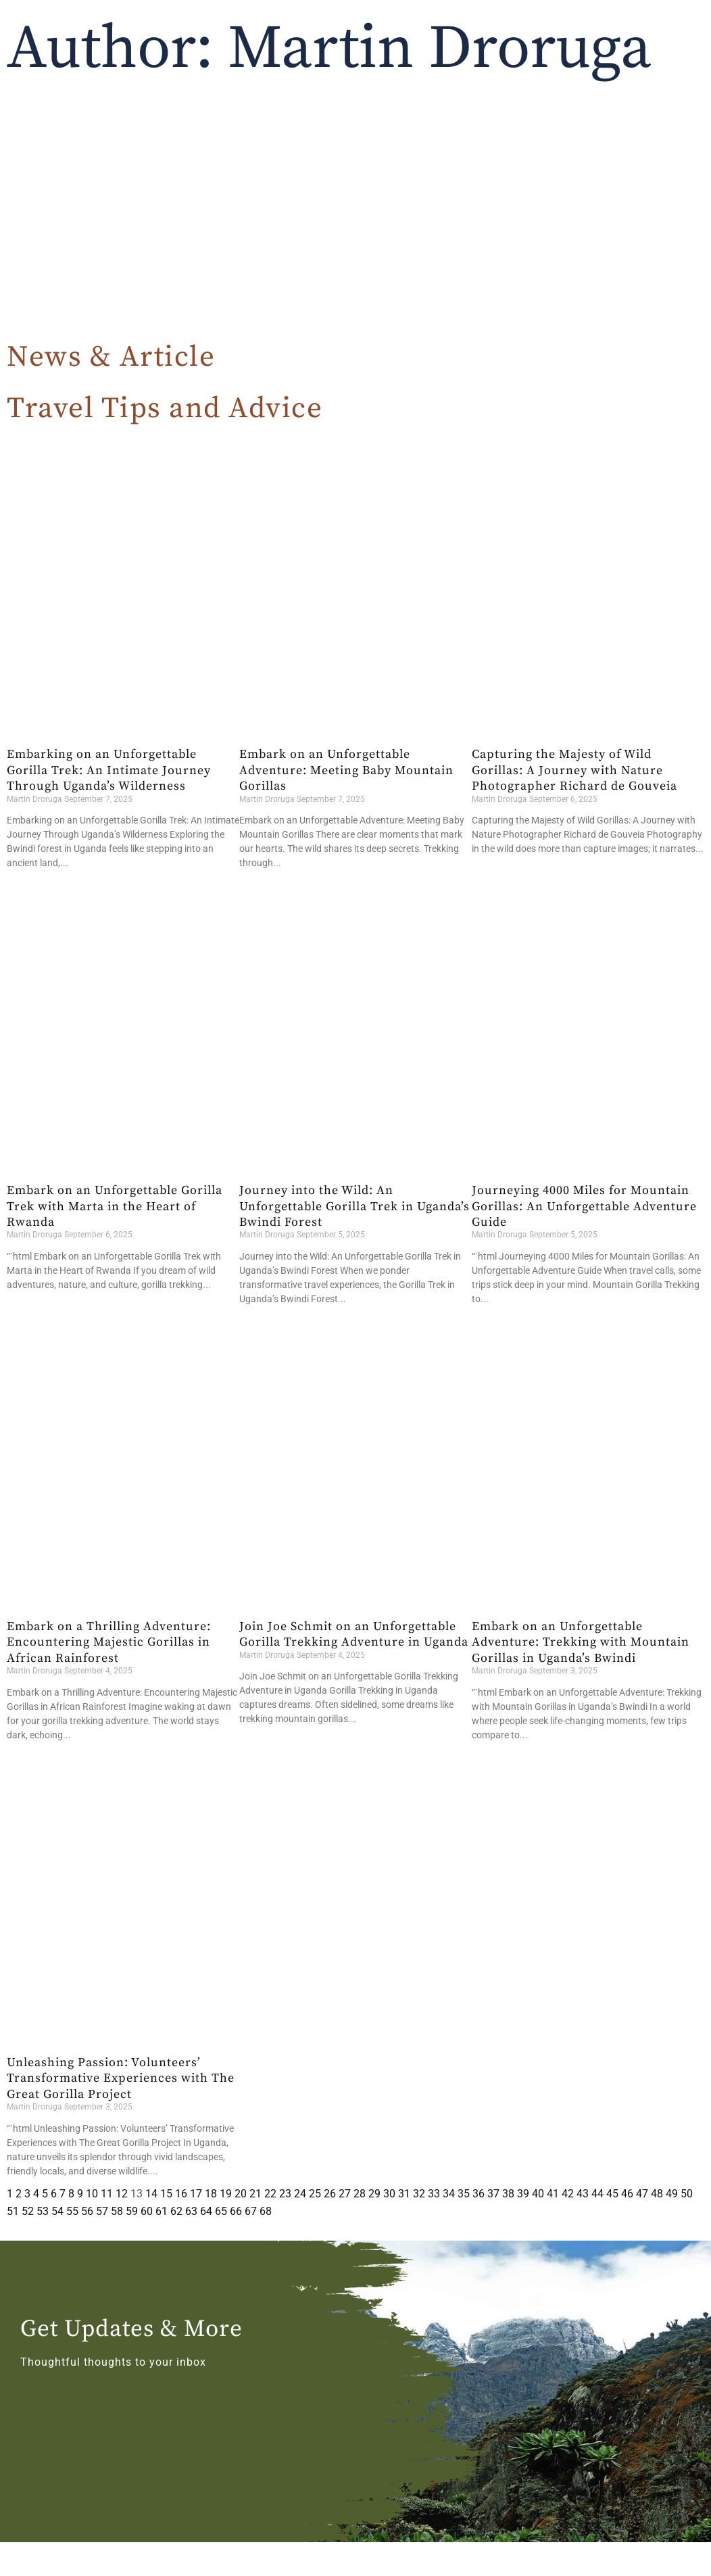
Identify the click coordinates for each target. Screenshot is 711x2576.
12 (122, 2193)
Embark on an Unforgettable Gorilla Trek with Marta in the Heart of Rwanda (114, 1206)
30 (389, 2193)
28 (359, 2193)
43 (583, 2193)
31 (404, 2193)
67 (251, 2211)
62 (176, 2211)
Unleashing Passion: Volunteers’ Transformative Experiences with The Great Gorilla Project (121, 2078)
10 (92, 2193)
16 (181, 2193)
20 (241, 2193)
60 (147, 2211)
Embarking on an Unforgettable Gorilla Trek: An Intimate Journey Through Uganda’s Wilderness (109, 770)
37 (493, 2193)
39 (523, 2193)
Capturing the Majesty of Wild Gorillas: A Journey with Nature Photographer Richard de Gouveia (574, 770)
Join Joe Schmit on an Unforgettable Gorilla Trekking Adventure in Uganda (353, 1634)
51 (13, 2211)
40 (538, 2193)
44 (597, 2193)
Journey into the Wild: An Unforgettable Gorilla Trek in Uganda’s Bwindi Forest (354, 1206)
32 (419, 2193)
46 (627, 2193)
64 (206, 2211)
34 (449, 2193)
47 (642, 2193)
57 (102, 2211)
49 (672, 2193)
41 (553, 2193)
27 (345, 2193)
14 (151, 2193)
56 (87, 2211)
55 (72, 2211)
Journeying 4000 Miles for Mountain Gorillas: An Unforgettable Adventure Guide (584, 1206)
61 (161, 2211)
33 (434, 2193)
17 (196, 2193)
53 (42, 2211)
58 (117, 2211)
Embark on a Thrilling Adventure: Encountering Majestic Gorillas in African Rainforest (109, 1642)
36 (478, 2193)
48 (657, 2193)
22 (270, 2193)
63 (191, 2211)
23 (285, 2193)
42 (568, 2193)
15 (166, 2193)
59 (132, 2211)
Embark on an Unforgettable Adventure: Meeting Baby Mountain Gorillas (346, 770)
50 (687, 2193)
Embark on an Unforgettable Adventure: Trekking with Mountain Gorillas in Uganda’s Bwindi (580, 1642)
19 (226, 2193)
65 (221, 2211)
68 (266, 2211)
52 (28, 2211)
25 (315, 2193)
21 (255, 2193)
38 (508, 2193)
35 (464, 2193)
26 (330, 2193)
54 (57, 2211)
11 (107, 2193)
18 (211, 2193)
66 (236, 2211)
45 (612, 2193)
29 (374, 2193)
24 (300, 2193)
